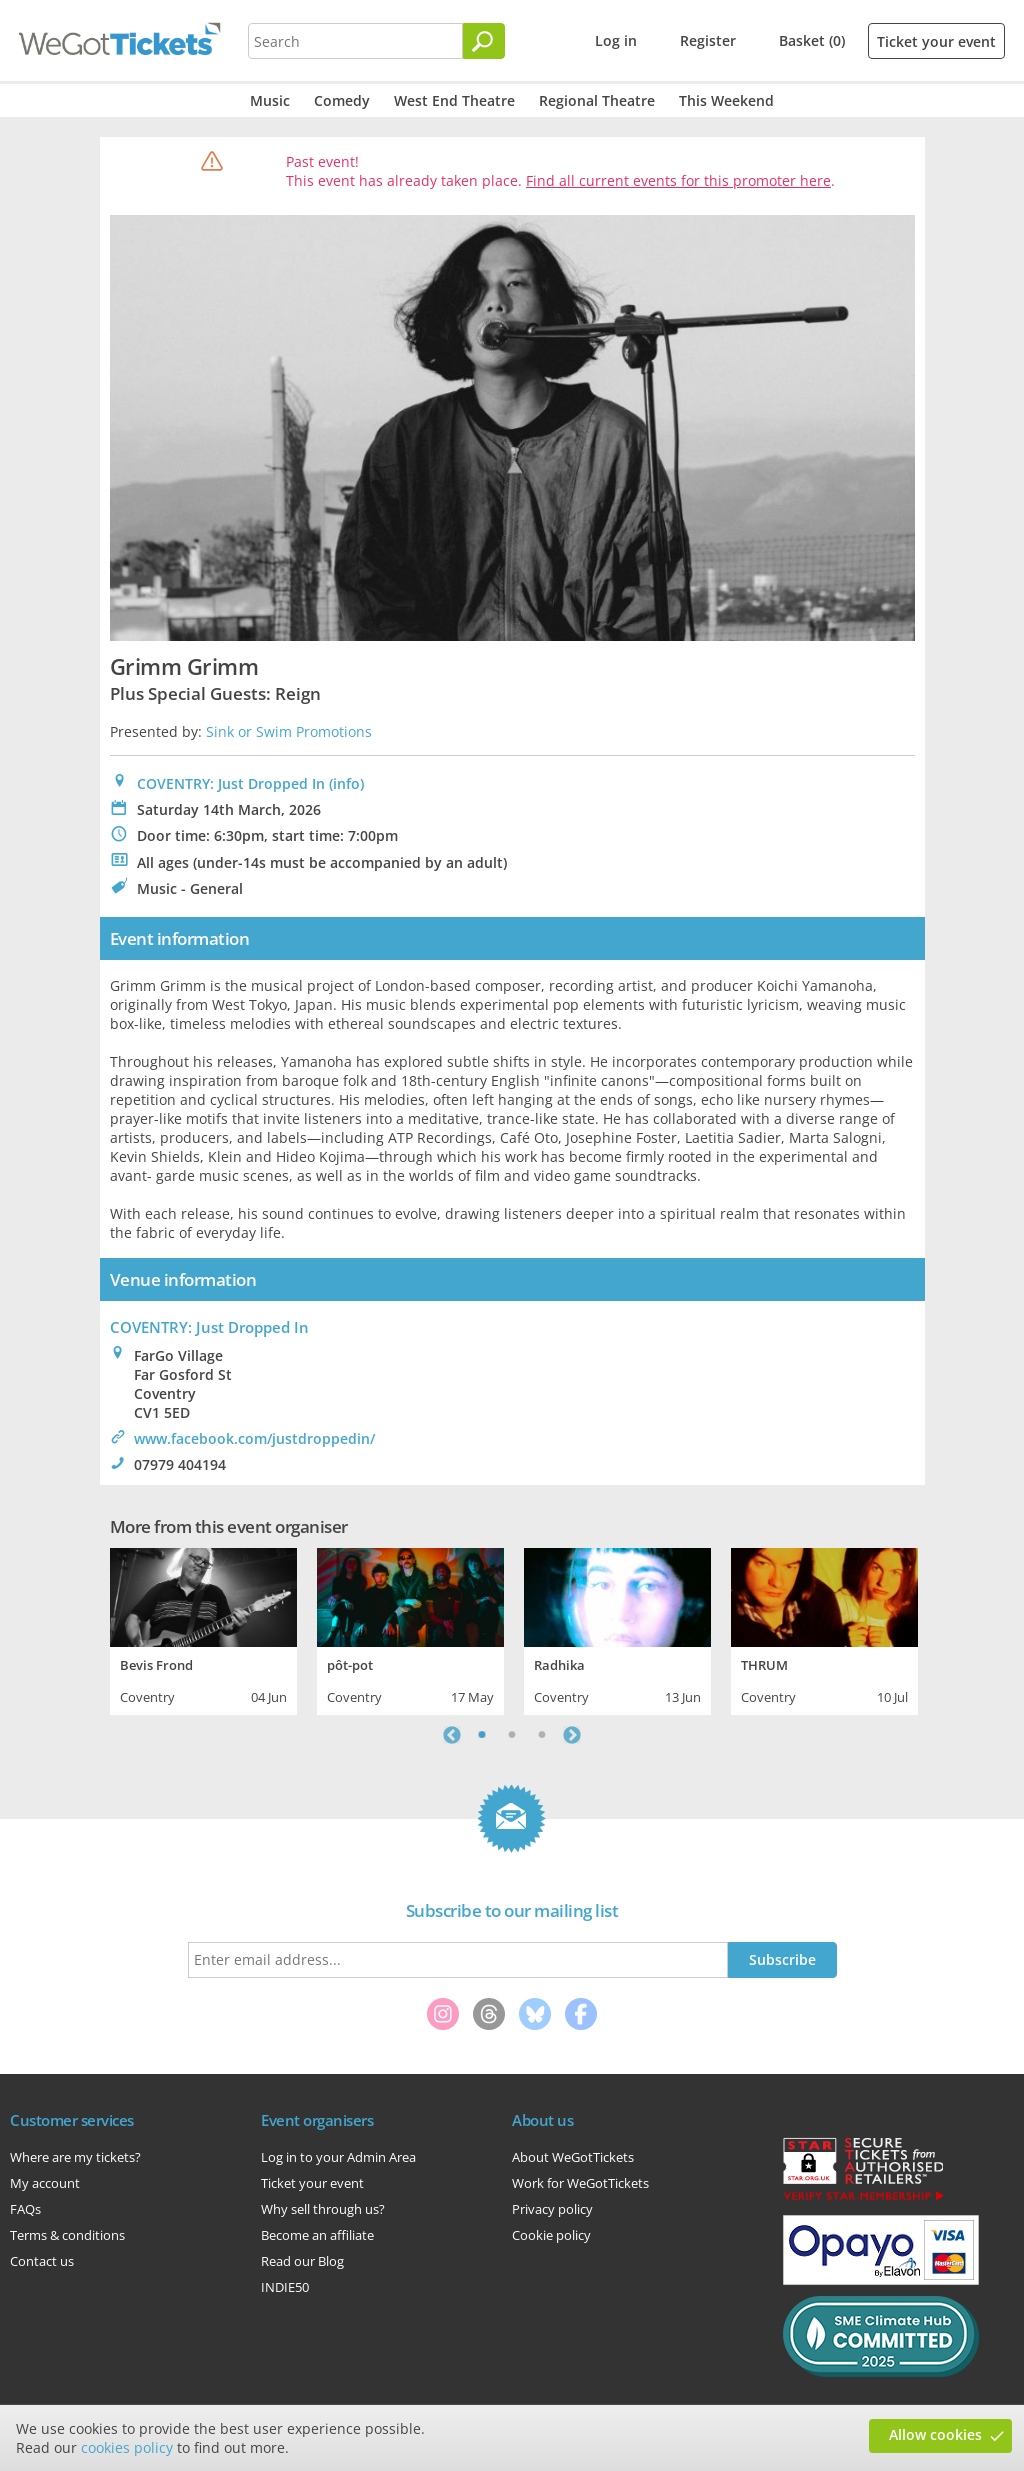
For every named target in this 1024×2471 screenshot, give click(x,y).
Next (572, 1735)
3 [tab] (542, 1735)
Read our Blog (302, 2261)
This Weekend (726, 100)
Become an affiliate (317, 2235)
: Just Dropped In (209, 1327)
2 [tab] (512, 1735)
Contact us (42, 2261)
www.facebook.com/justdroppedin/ (254, 1438)
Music (270, 100)
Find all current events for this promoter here (678, 180)
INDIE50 (285, 2287)
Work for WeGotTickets (580, 2183)
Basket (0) (812, 40)
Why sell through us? (323, 2209)
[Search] (484, 41)
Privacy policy (552, 2209)
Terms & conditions (67, 2235)
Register (708, 40)
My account (45, 2183)
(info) (346, 783)
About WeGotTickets (573, 2157)
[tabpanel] (203, 1629)
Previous (452, 1735)
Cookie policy (551, 2235)
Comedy (342, 100)
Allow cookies (935, 2434)
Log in (616, 40)
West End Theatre (454, 100)
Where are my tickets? (75, 2157)
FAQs (25, 2209)
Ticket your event (936, 41)
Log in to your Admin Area (338, 2157)
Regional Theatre (597, 100)
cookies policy (127, 2447)
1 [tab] (482, 1735)
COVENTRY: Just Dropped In (231, 783)
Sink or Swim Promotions (289, 731)
